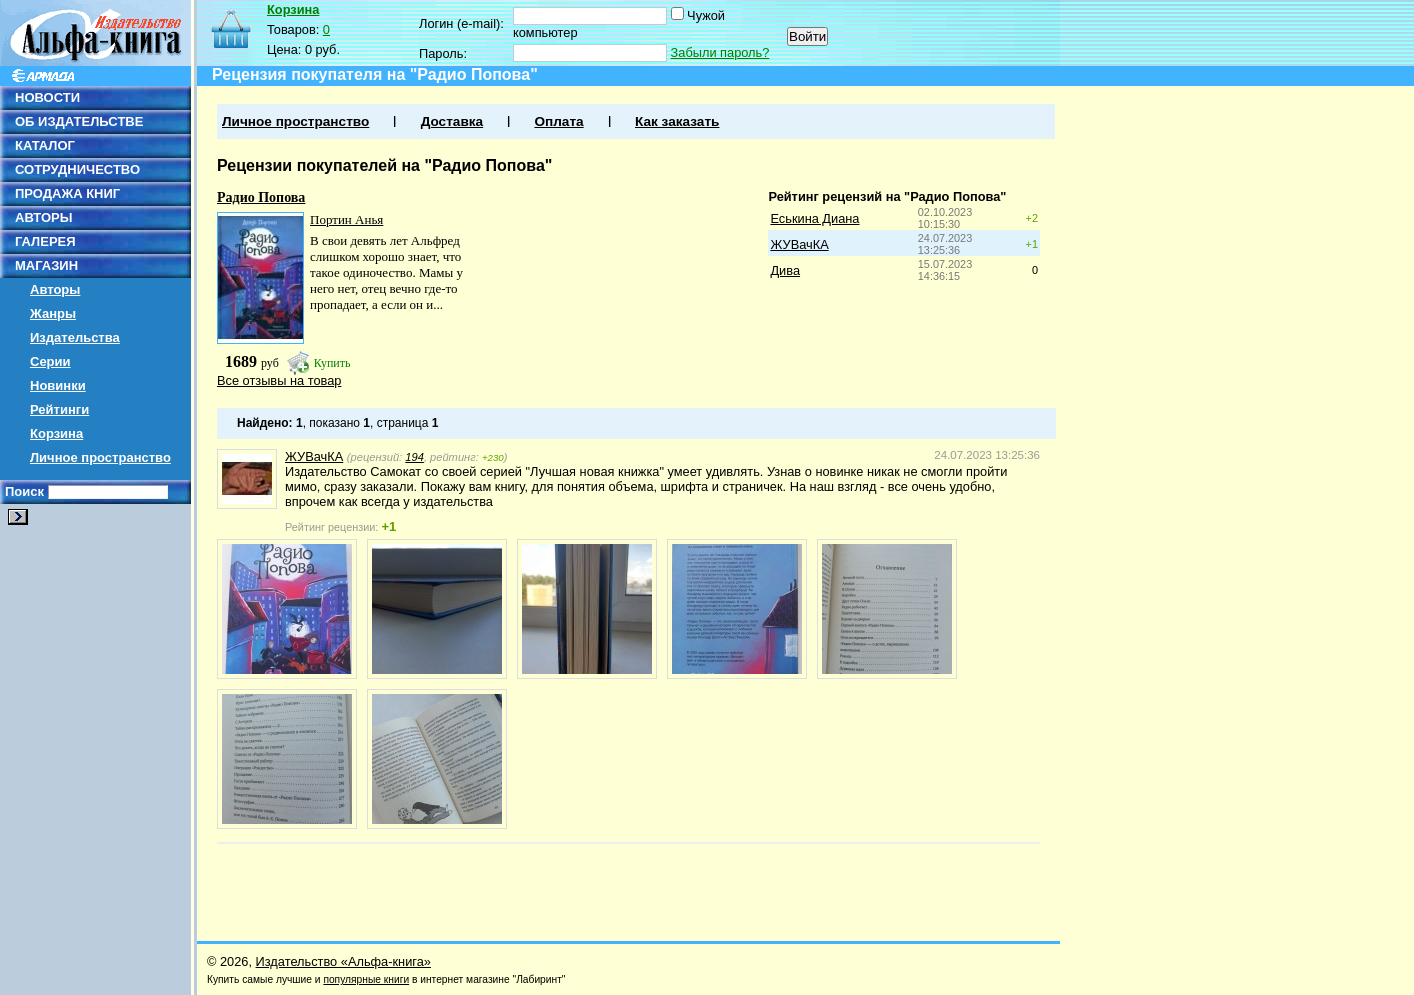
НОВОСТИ (47, 97)
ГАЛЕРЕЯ (45, 241)
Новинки (58, 385)
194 (414, 457)
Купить (332, 363)
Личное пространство (100, 457)
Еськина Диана (814, 218)
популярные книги (366, 979)
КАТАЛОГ (45, 145)
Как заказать (677, 121)
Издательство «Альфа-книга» (343, 961)
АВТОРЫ (43, 217)
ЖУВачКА (799, 244)
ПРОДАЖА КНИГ (67, 193)
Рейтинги (59, 409)
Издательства (75, 337)
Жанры (53, 313)
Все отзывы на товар (279, 380)
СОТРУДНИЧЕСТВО (77, 169)
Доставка (452, 121)
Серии (50, 361)
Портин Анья (346, 219)
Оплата (558, 121)
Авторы (55, 289)
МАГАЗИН (46, 265)
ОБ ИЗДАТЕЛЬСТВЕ (79, 121)
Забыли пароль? (720, 52)
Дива (785, 270)
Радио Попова (261, 197)
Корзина (56, 433)
